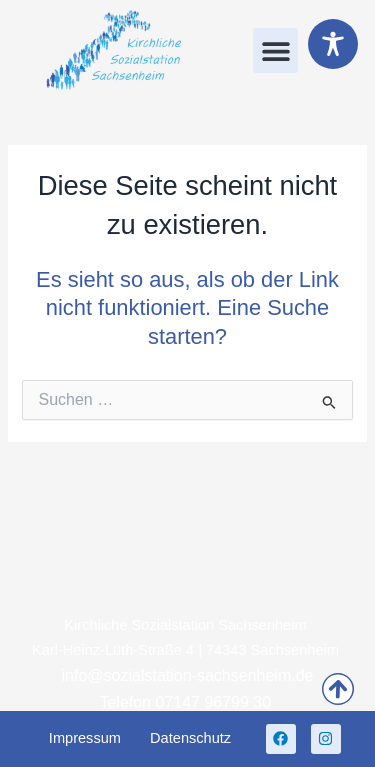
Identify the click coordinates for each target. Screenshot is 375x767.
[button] (275, 50)
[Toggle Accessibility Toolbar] (333, 44)
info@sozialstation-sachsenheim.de (188, 675)
